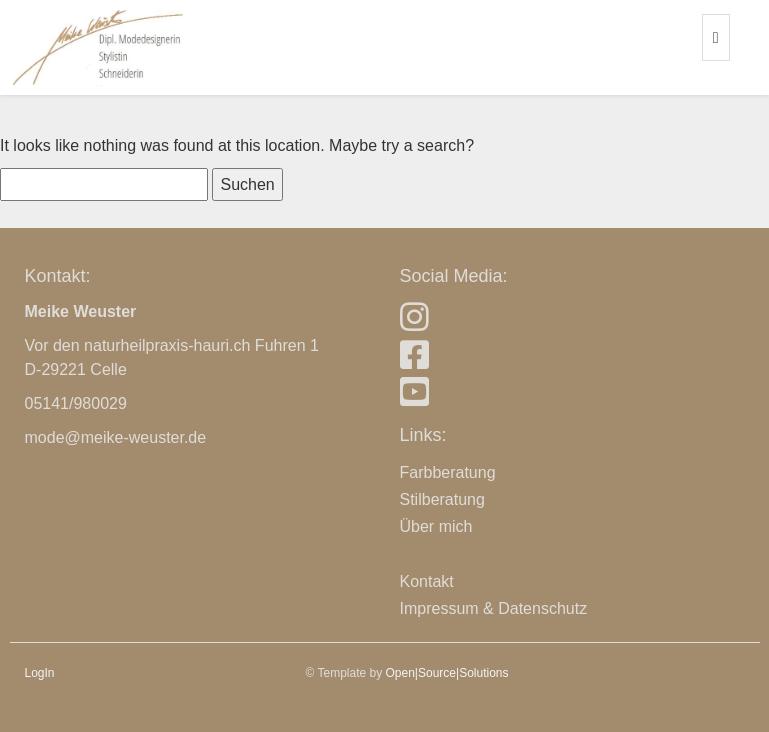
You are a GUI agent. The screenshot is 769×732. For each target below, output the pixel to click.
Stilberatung (442, 499)
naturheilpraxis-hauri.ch (167, 345)
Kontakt (427, 581)
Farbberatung (448, 472)
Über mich (436, 526)
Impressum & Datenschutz (494, 608)
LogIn (40, 673)
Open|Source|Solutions (447, 673)
